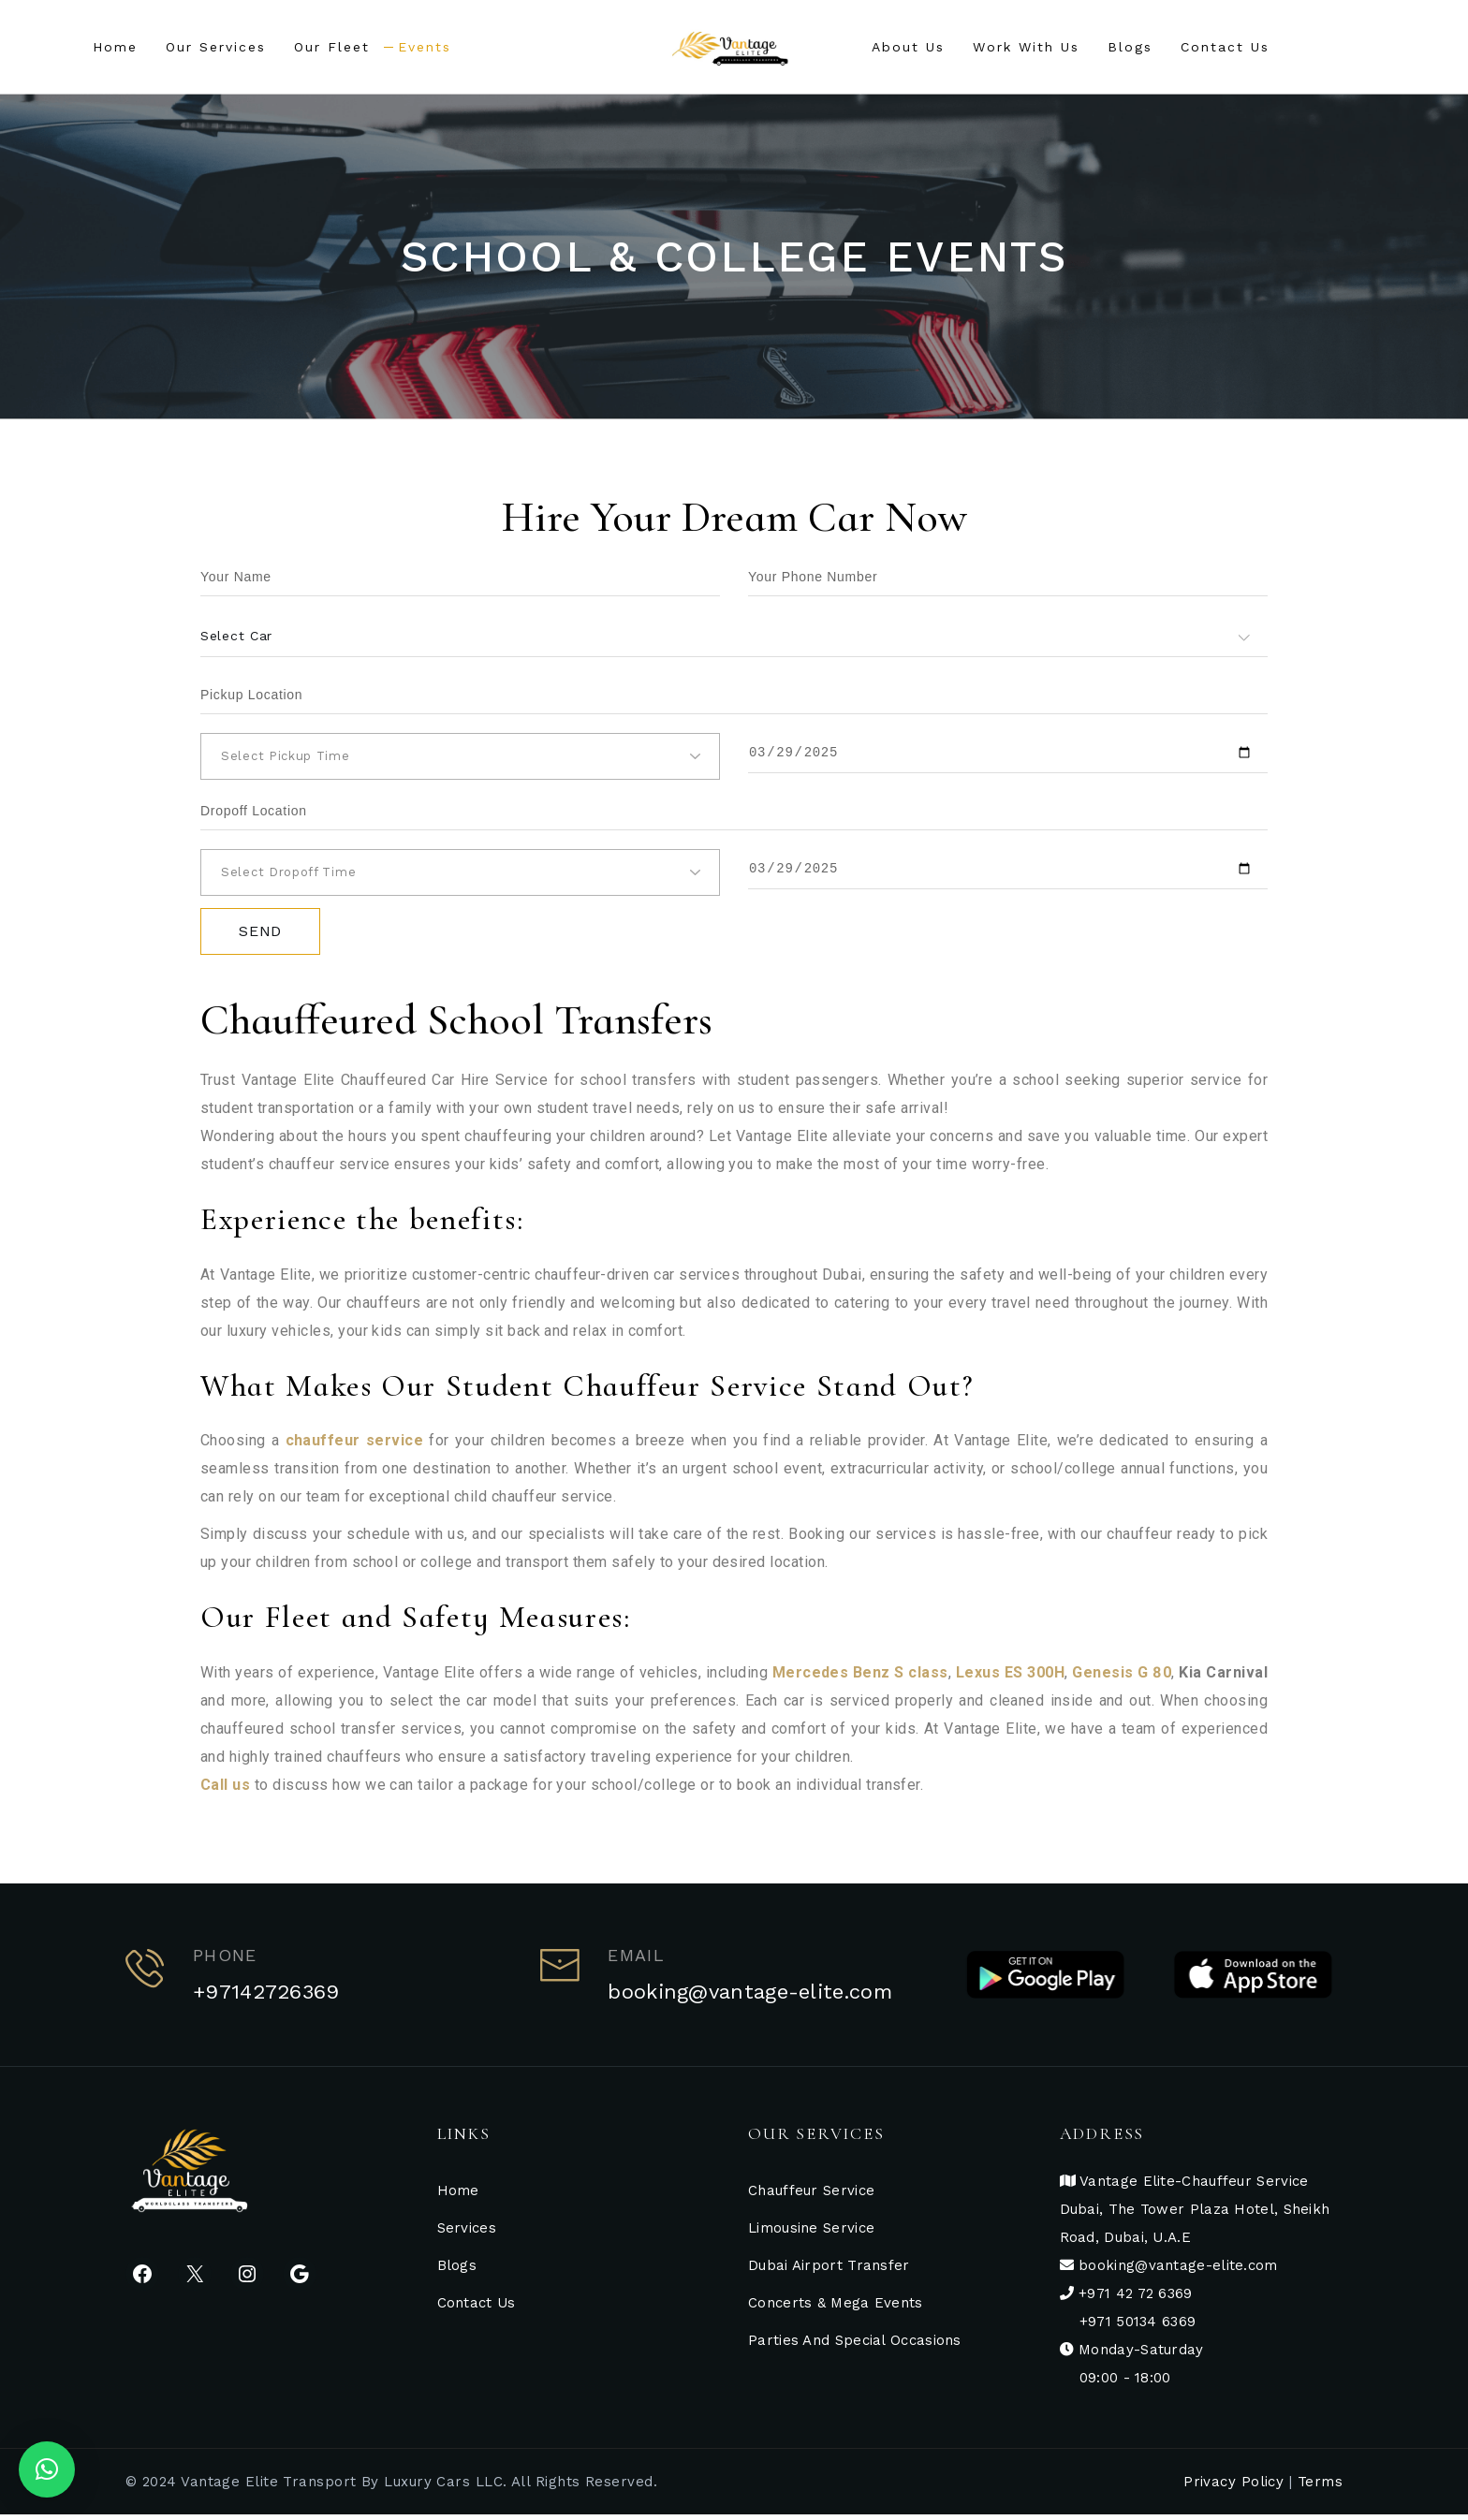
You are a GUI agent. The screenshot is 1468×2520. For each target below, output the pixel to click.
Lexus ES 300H (1010, 1678)
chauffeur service (355, 1446)
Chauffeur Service (811, 2196)
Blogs (457, 2271)
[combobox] (734, 636)
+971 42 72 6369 (1133, 2299)
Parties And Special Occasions (855, 2345)
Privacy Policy (1233, 2487)
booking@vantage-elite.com (750, 1997)
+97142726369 (266, 1997)
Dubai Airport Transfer (829, 2271)
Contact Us (476, 2308)
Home (458, 2196)
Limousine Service (811, 2233)
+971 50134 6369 (1137, 2327)
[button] (47, 2469)
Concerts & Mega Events (835, 2308)
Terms (1320, 2487)
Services (466, 2233)
